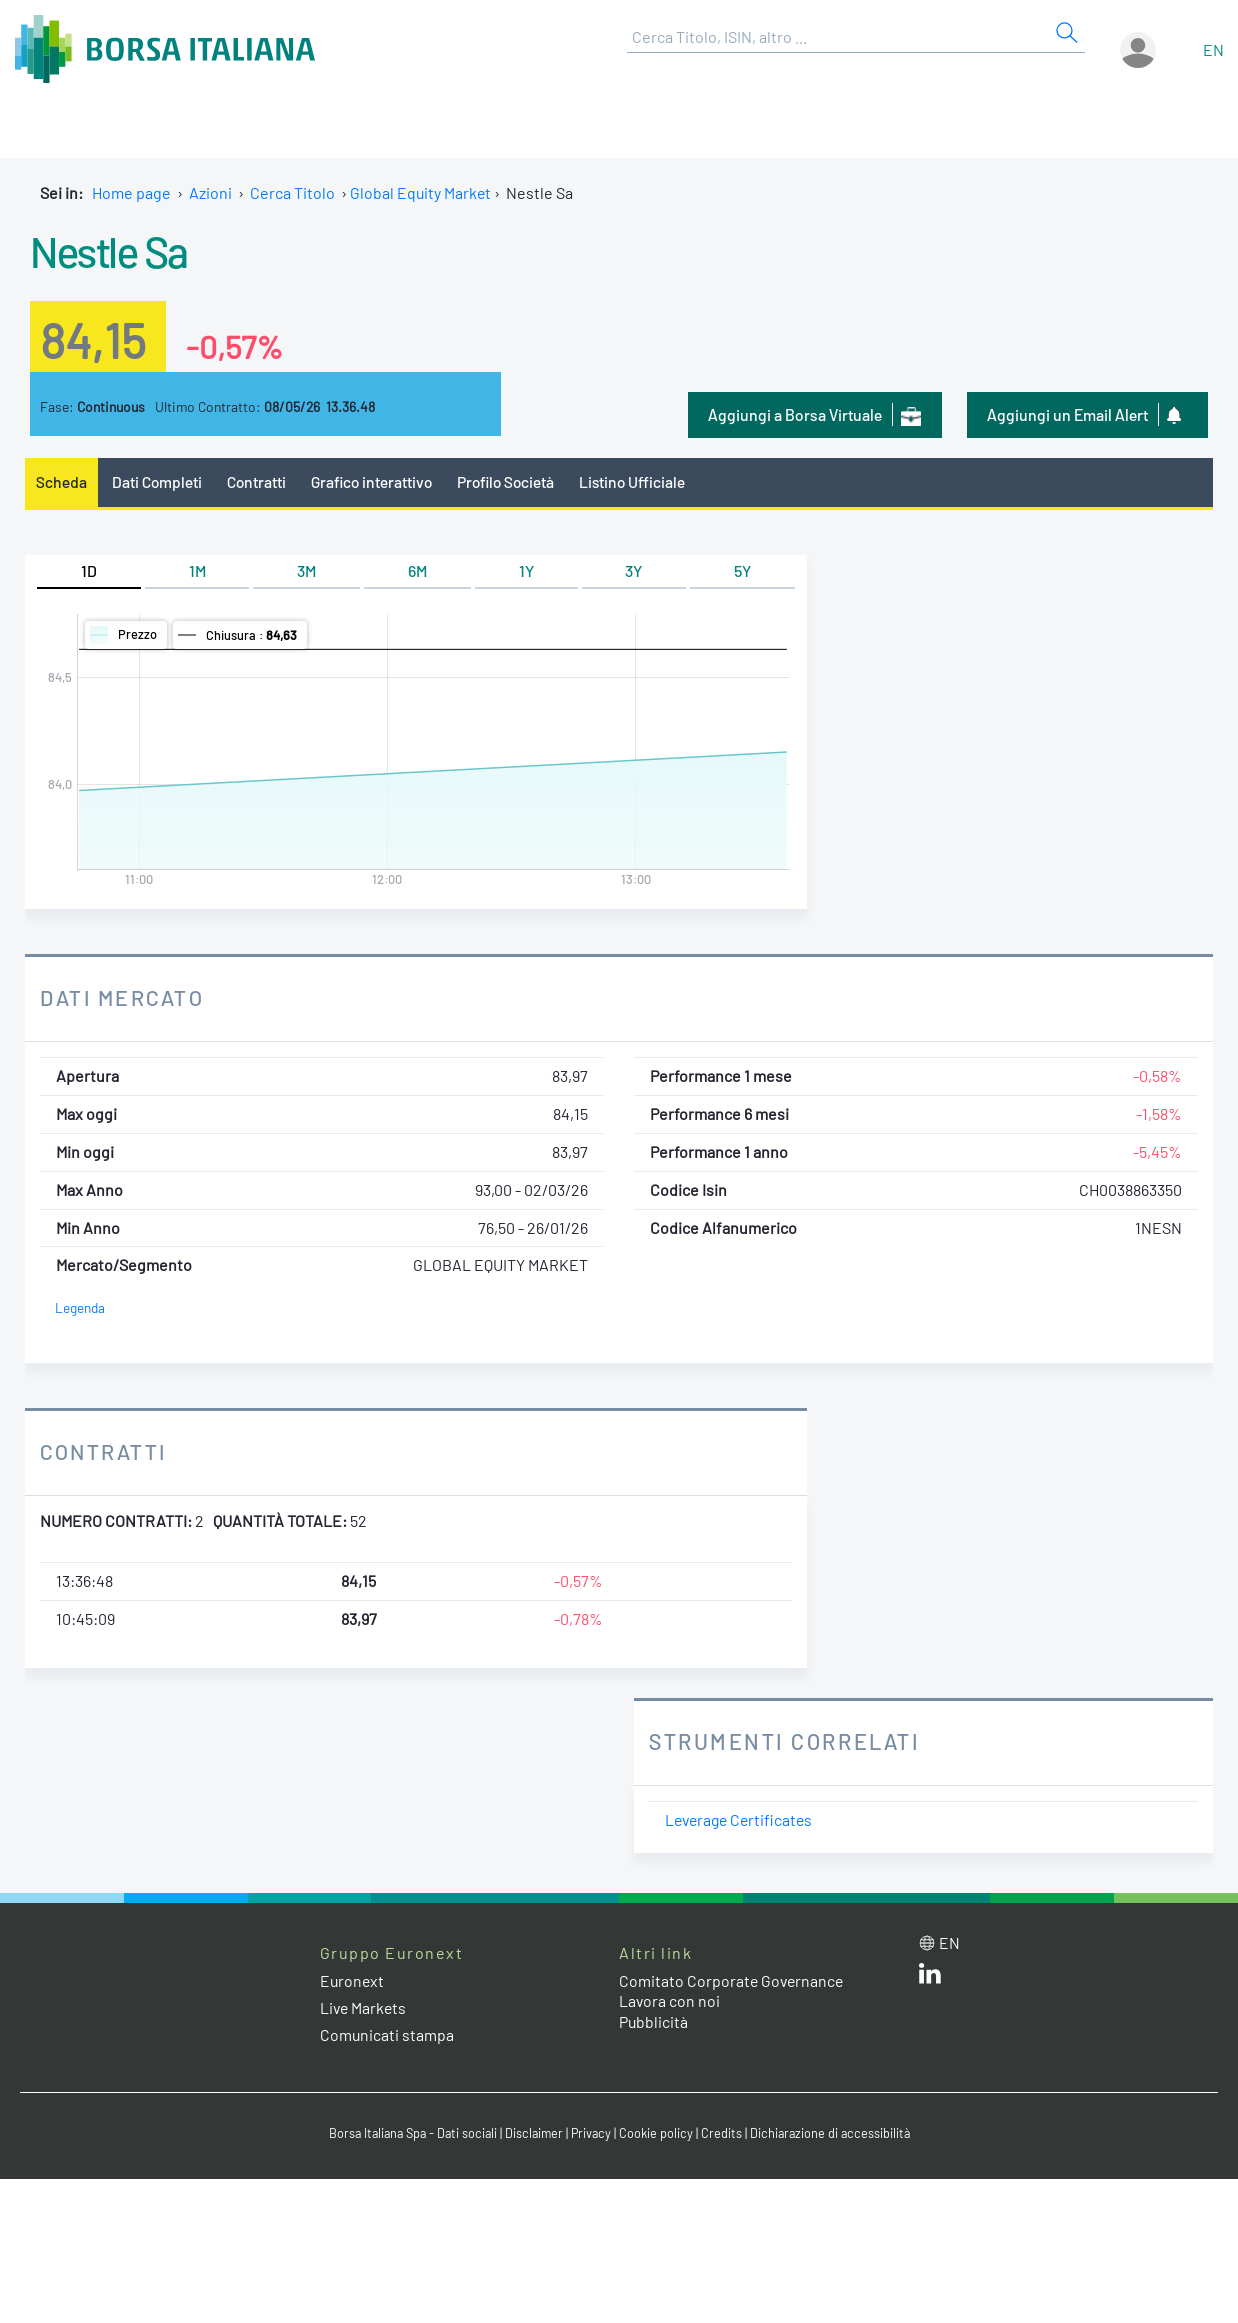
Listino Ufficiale (645, 481)
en (1213, 49)
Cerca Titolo (292, 192)
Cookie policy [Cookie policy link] (659, 2134)
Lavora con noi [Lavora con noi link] (670, 2001)
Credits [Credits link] (724, 2134)
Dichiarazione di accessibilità (835, 2134)
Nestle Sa (113, 250)
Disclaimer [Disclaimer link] (534, 2134)
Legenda (80, 1308)
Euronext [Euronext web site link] (353, 1980)
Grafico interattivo (376, 481)
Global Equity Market (421, 192)
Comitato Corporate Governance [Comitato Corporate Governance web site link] (733, 1980)
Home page (131, 192)
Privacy (593, 2134)
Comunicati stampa (387, 2034)
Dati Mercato (123, 998)
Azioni (210, 192)
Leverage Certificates (742, 1819)
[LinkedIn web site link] (930, 1978)
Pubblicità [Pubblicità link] (654, 2022)
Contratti (259, 481)
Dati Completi (158, 481)
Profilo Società (515, 481)
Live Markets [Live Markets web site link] (364, 2007)
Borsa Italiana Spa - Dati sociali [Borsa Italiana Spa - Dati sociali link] (408, 2134)
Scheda (61, 481)
